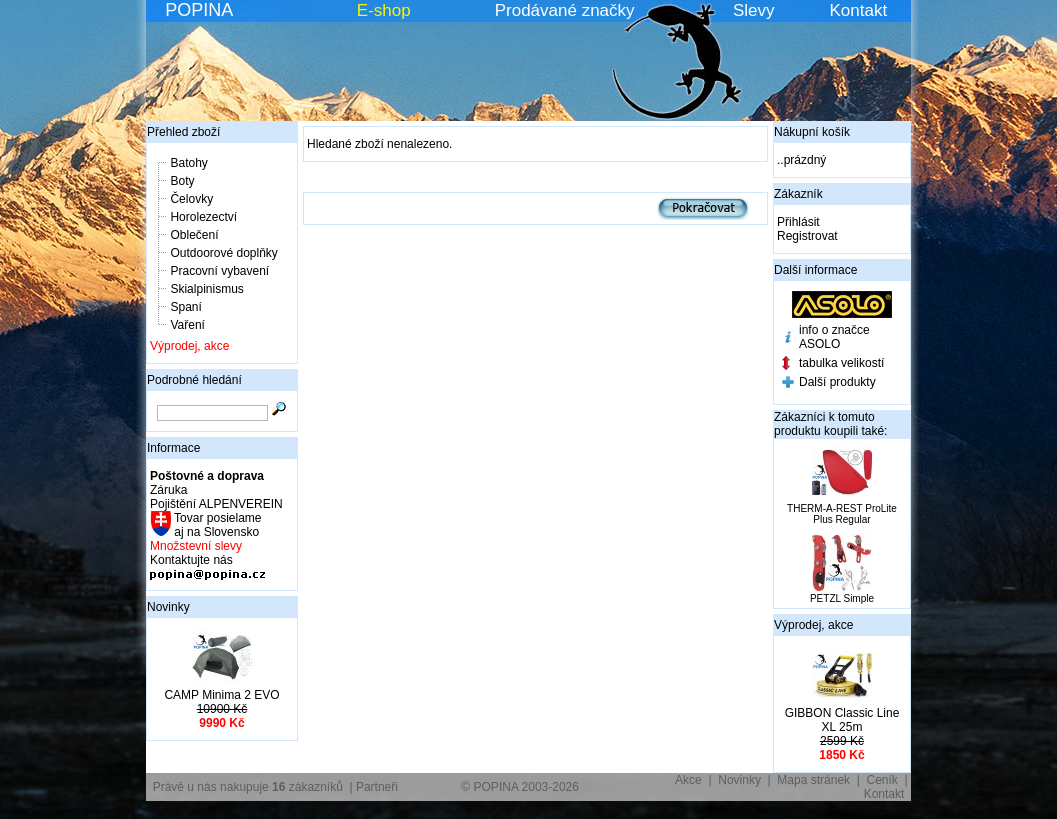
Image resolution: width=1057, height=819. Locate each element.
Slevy (754, 10)
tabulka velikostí (841, 363)
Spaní (185, 307)
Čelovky (191, 199)
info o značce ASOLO (834, 337)
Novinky (168, 607)
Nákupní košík (812, 132)
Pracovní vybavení (219, 271)
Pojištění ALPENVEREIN (216, 504)
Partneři (377, 787)
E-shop (384, 10)
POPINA (199, 10)
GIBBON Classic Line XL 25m (842, 720)
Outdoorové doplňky (223, 253)
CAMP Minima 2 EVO (221, 695)
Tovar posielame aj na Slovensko (216, 525)
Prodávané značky (565, 10)
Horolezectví (203, 217)
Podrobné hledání (194, 380)
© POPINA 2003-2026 (520, 787)
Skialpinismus (206, 289)
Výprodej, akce (189, 346)
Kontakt (859, 10)
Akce (688, 780)
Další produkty (837, 382)
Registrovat (807, 236)
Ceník (882, 780)
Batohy (188, 163)
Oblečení (194, 235)
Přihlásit (798, 222)
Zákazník (798, 194)
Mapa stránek (813, 780)
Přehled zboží (183, 132)
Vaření (187, 325)
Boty (182, 181)
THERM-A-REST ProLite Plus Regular (842, 514)
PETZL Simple (842, 598)
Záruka (168, 490)
